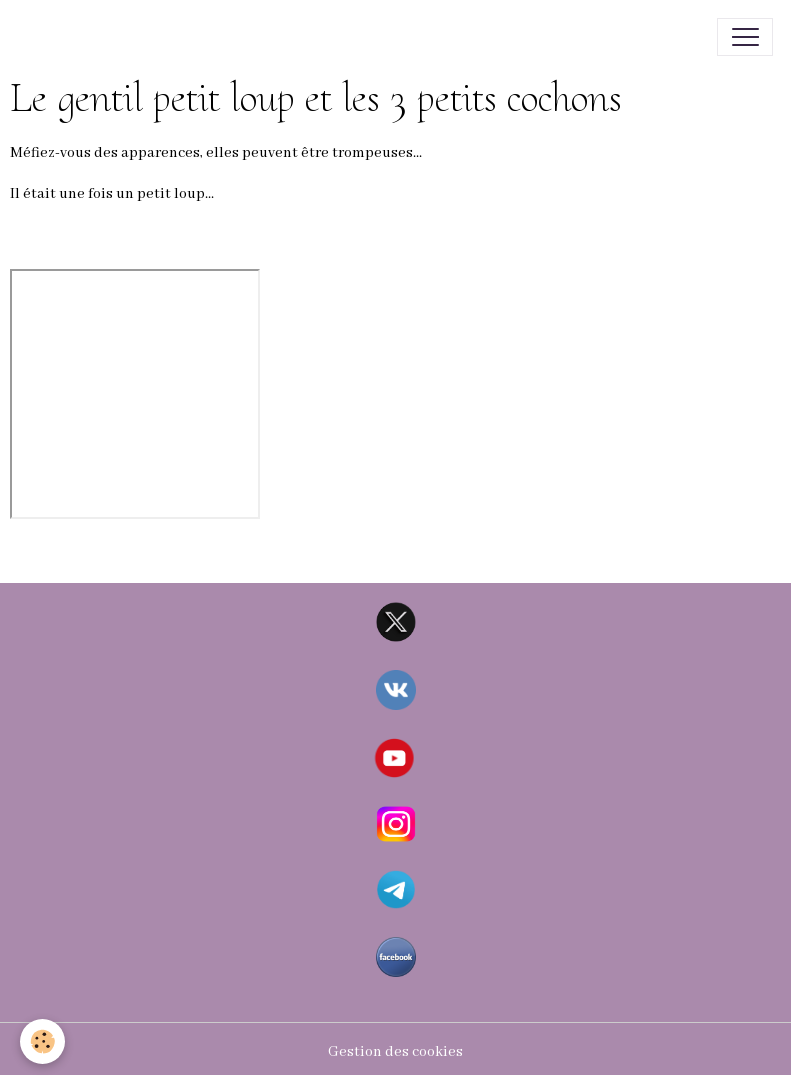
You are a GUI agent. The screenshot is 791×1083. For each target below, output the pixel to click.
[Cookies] (42, 1041)
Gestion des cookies (395, 1052)
